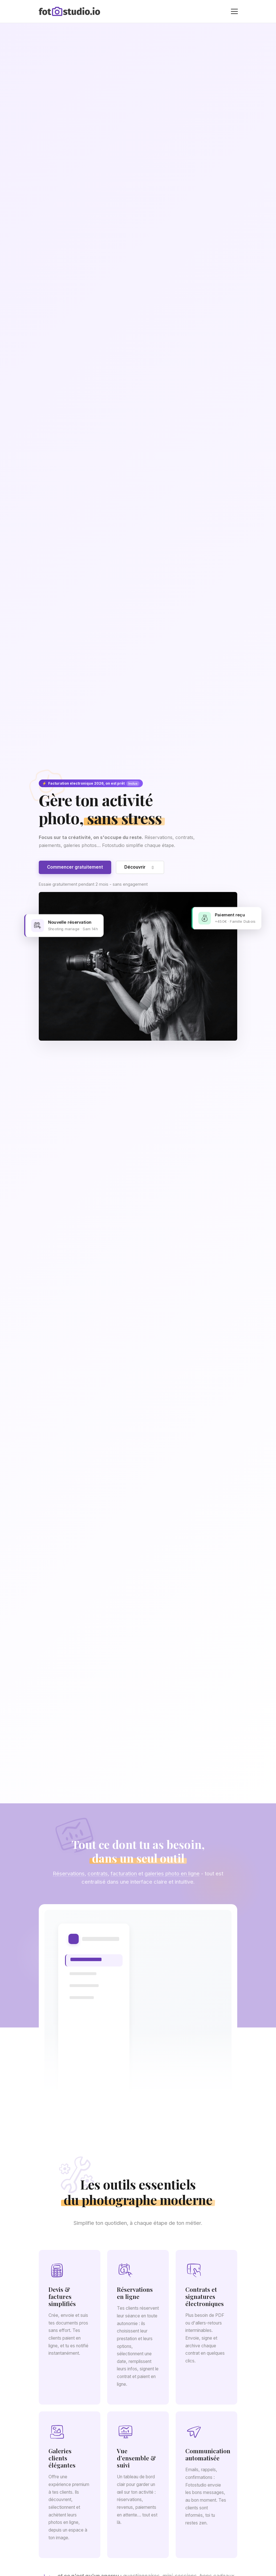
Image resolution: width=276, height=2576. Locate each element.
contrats (98, 1878)
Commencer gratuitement (75, 867)
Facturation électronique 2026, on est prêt (90, 783)
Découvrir (139, 867)
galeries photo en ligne (172, 1878)
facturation (124, 1878)
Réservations (69, 1878)
